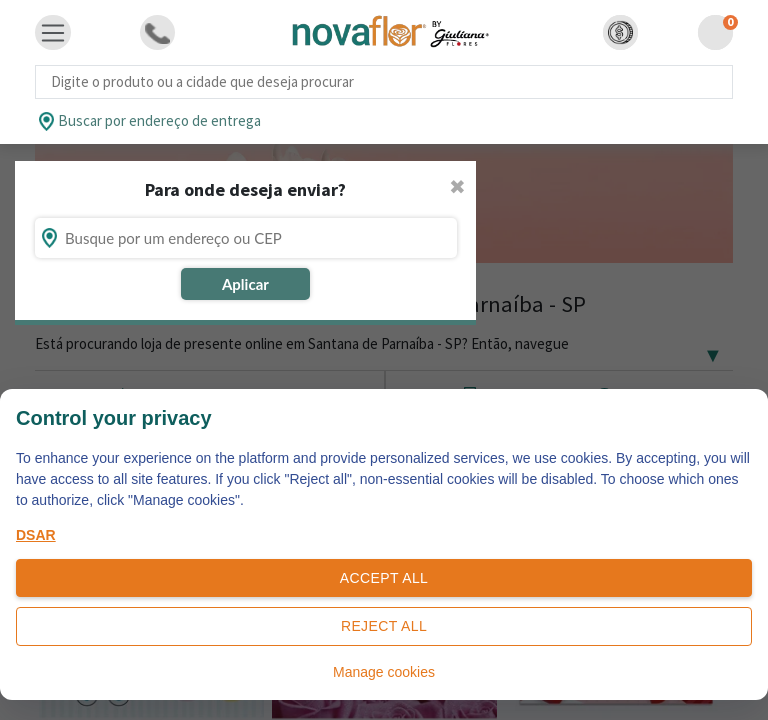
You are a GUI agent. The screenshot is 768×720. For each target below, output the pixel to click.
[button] (620, 32)
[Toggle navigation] (53, 33)
